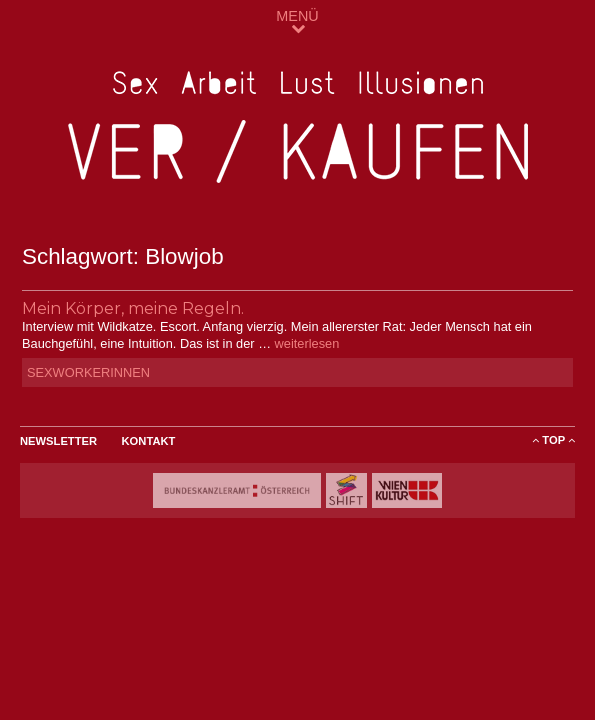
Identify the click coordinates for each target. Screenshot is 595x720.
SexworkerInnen (88, 372)
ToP (553, 440)
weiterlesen (307, 343)
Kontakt (149, 441)
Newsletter (58, 441)
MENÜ (297, 21)
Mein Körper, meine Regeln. (133, 308)
